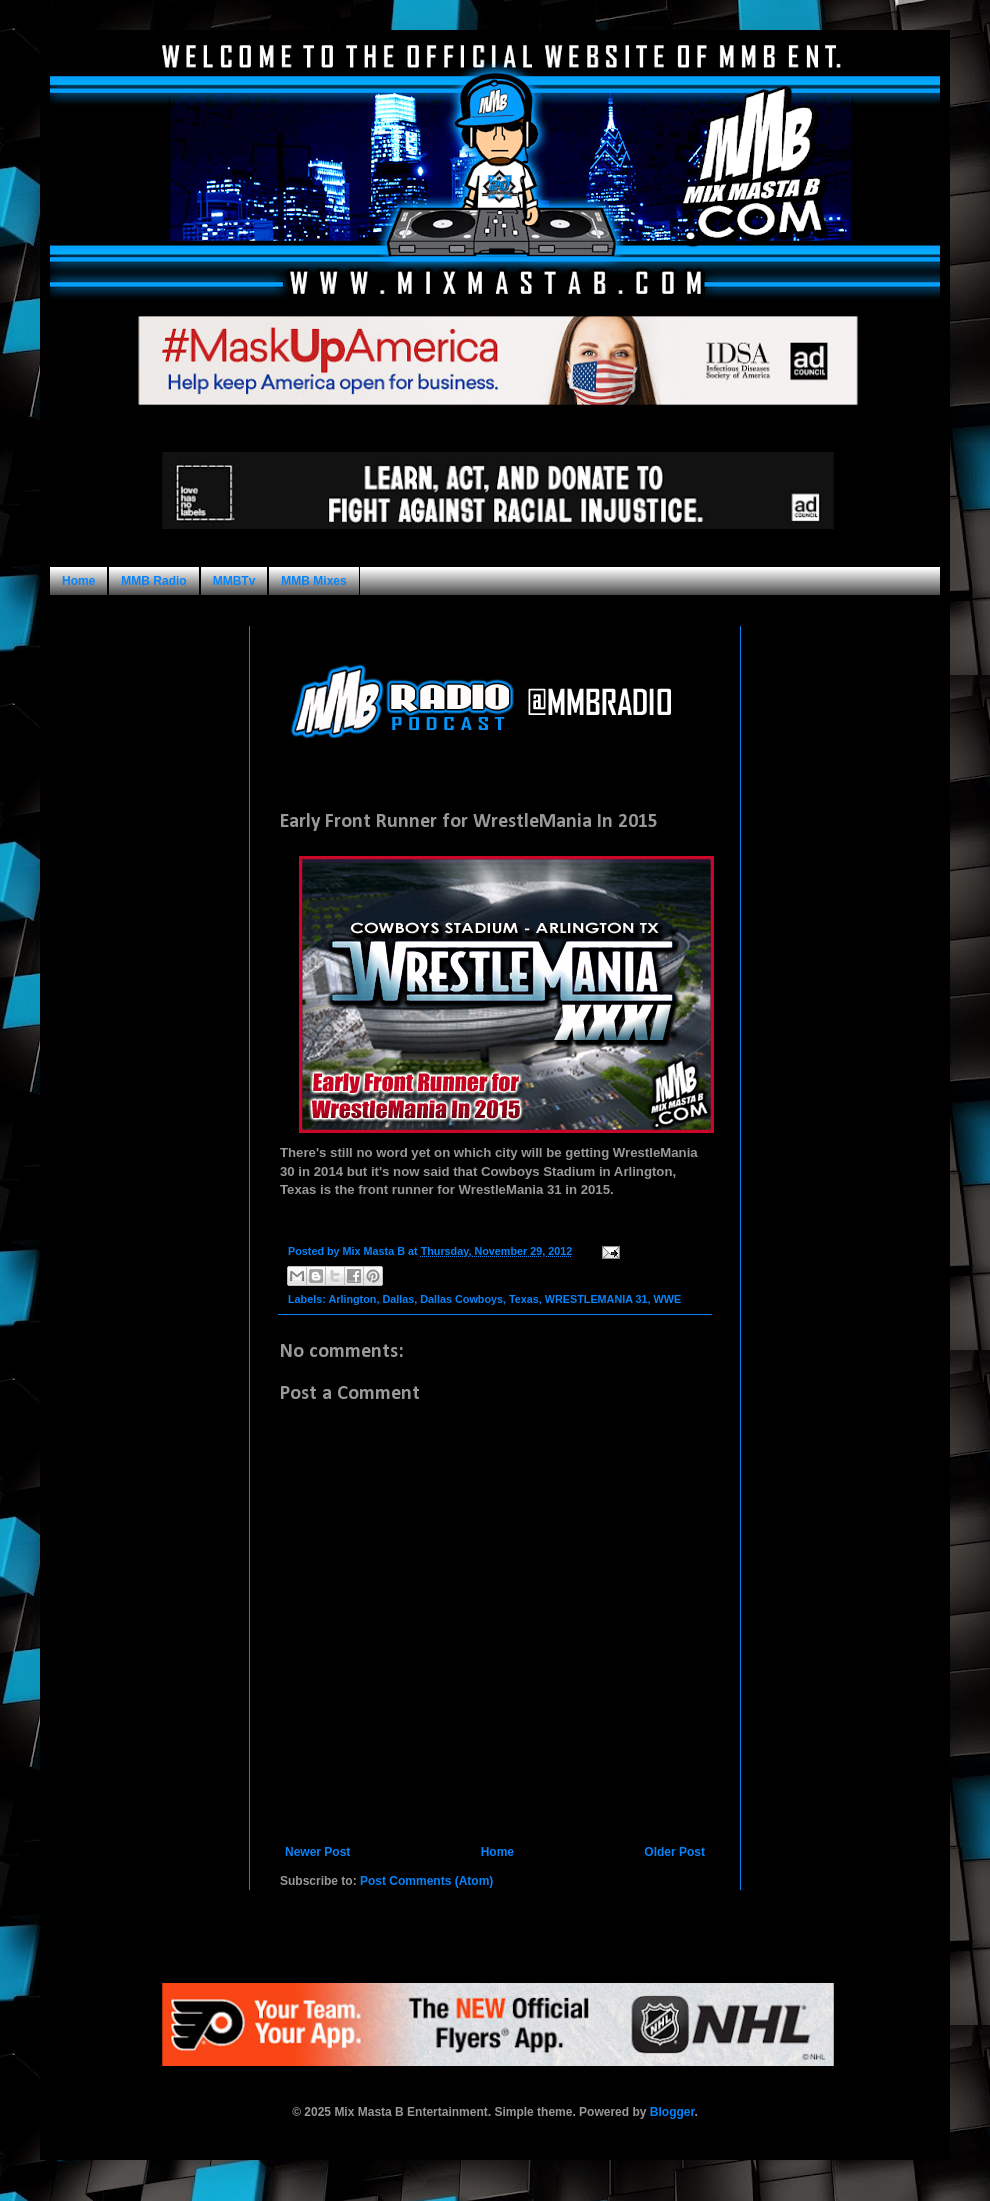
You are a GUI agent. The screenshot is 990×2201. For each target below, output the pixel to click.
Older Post (674, 1852)
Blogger (672, 2112)
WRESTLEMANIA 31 (596, 1299)
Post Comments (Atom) (426, 1881)
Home (78, 581)
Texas (524, 1299)
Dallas (398, 1299)
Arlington (352, 1299)
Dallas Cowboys (461, 1299)
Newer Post (317, 1852)
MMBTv (234, 581)
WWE (668, 1299)
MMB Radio (153, 581)
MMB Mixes (313, 581)
